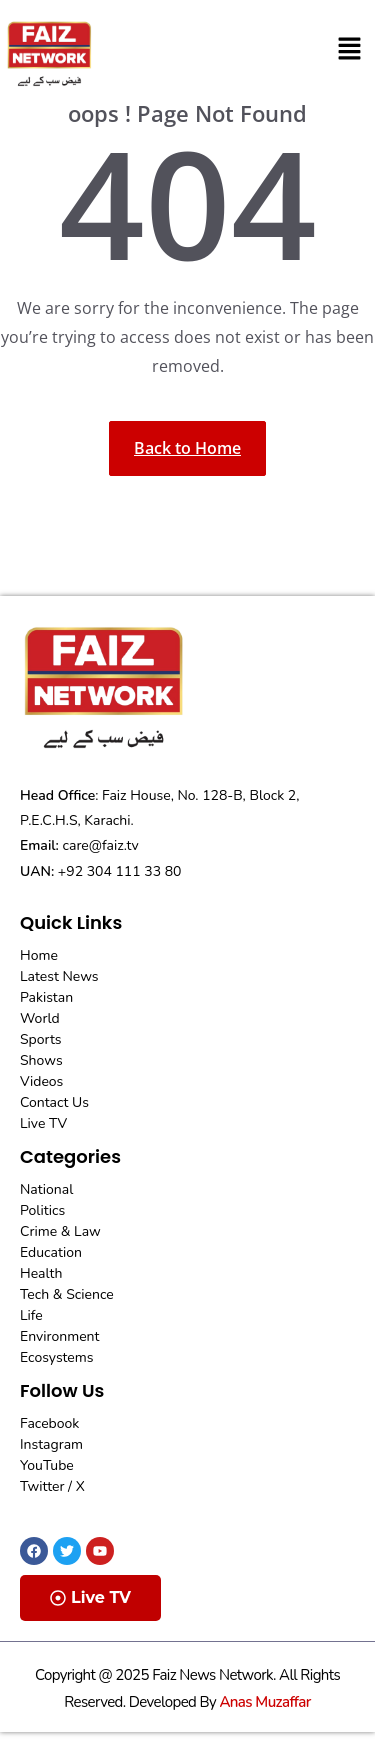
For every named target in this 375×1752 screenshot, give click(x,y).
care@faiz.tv (101, 845)
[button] (350, 49)
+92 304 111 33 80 (120, 871)
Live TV (90, 1597)
